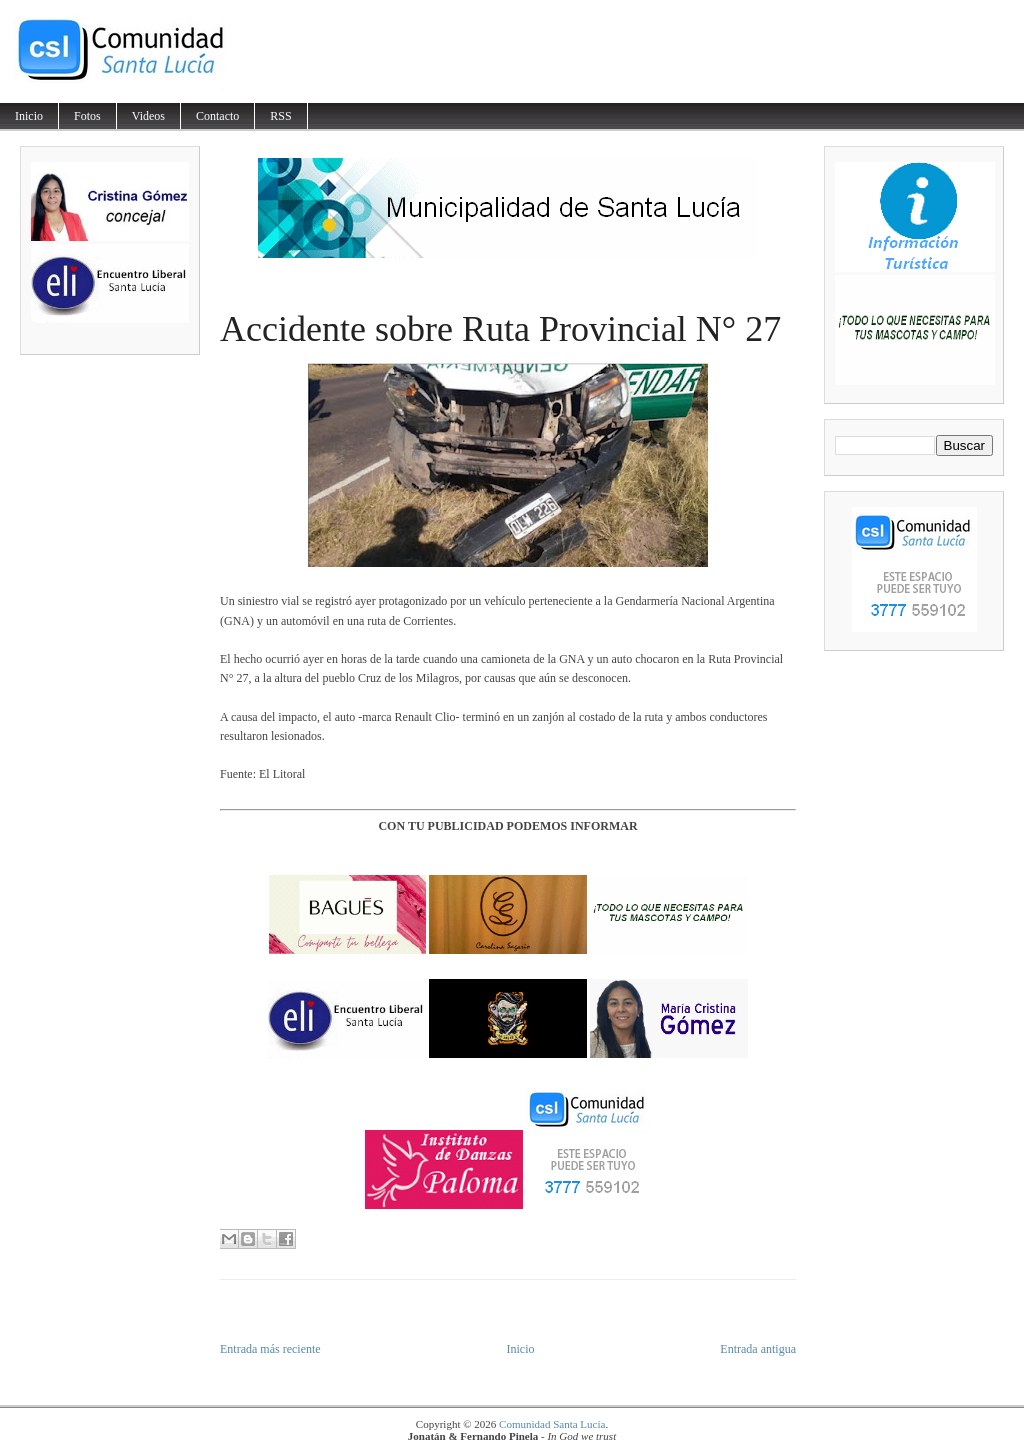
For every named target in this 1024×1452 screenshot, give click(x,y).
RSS (280, 116)
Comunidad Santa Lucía (552, 1424)
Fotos (87, 116)
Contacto (217, 116)
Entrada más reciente (270, 1349)
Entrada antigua (758, 1349)
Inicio (29, 116)
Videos (148, 116)
